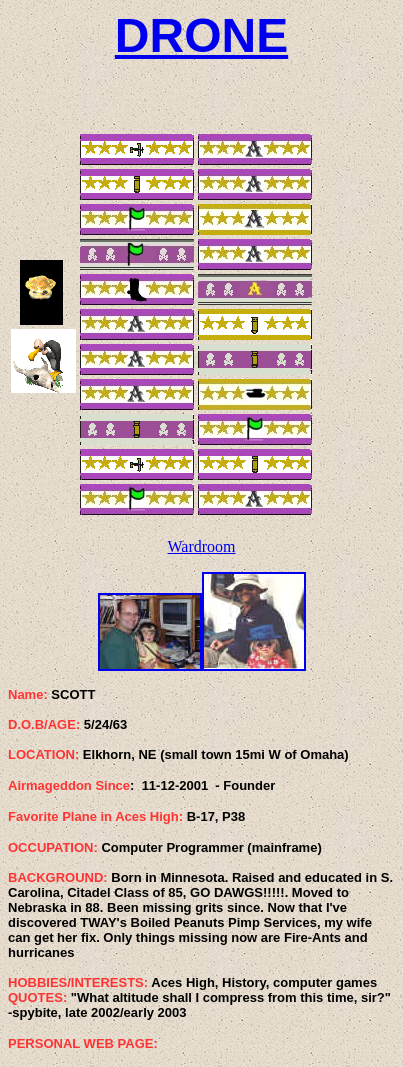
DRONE (201, 35)
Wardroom (201, 546)
